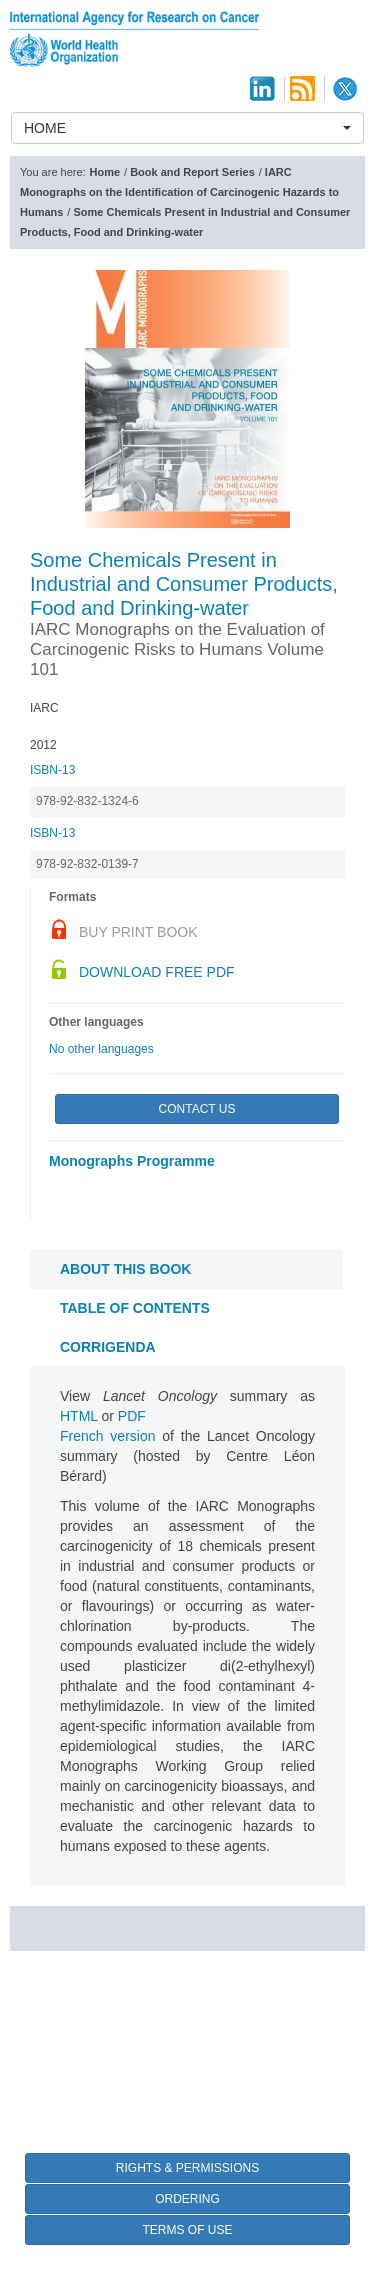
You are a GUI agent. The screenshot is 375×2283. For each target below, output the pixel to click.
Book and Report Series (192, 172)
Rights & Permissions (187, 2168)
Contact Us (197, 1109)
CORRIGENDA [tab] (108, 1347)
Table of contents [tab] (135, 1308)
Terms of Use (187, 2230)
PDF (132, 1416)
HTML (79, 1416)
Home (105, 172)
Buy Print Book (138, 932)
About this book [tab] (125, 1269)
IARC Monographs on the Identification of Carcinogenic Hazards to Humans (179, 192)
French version (108, 1436)
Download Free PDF (157, 972)
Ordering (187, 2199)
